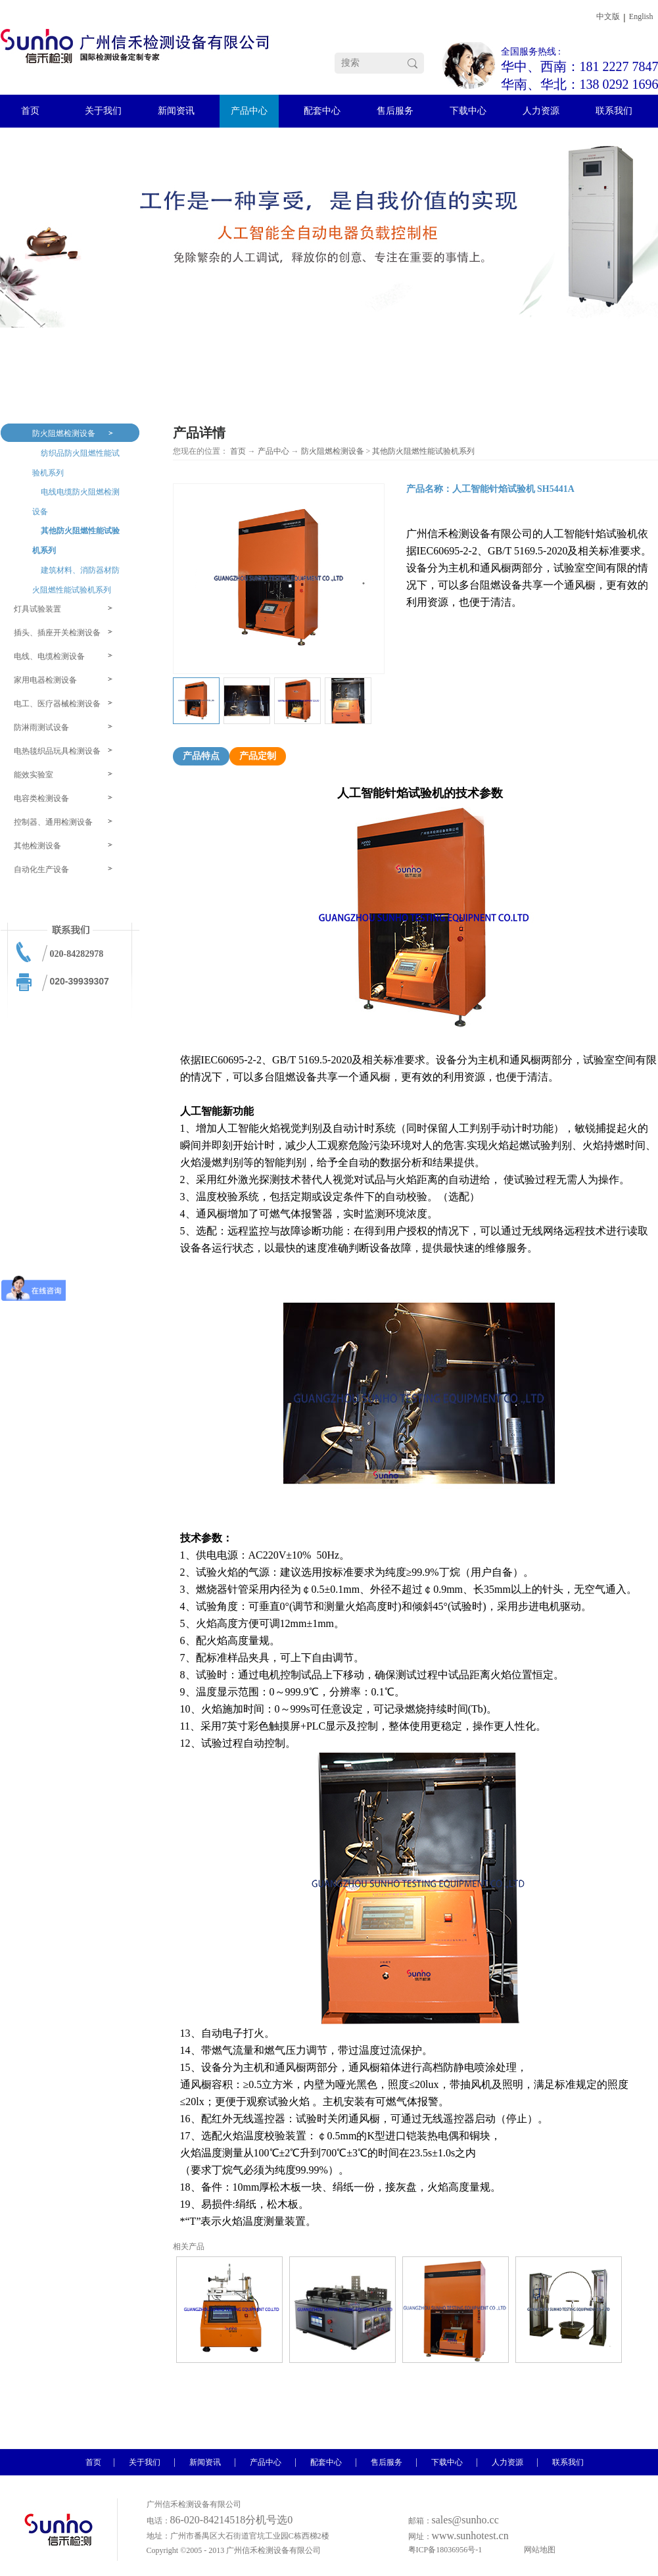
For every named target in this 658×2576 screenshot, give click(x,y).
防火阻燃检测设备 (332, 451)
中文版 (608, 16)
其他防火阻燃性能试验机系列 (423, 451)
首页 (238, 451)
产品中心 (273, 451)
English (641, 16)
